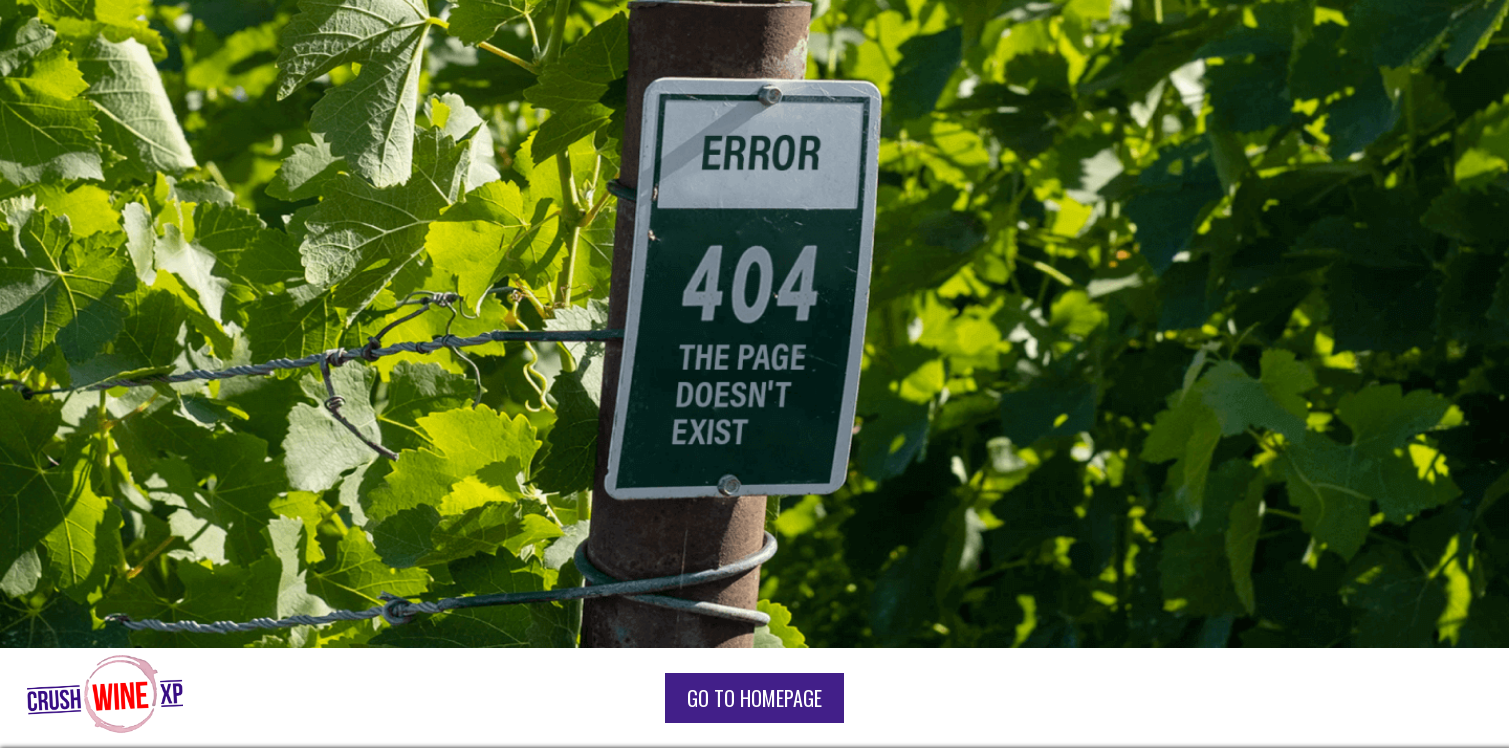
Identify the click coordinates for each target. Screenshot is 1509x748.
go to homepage (754, 698)
